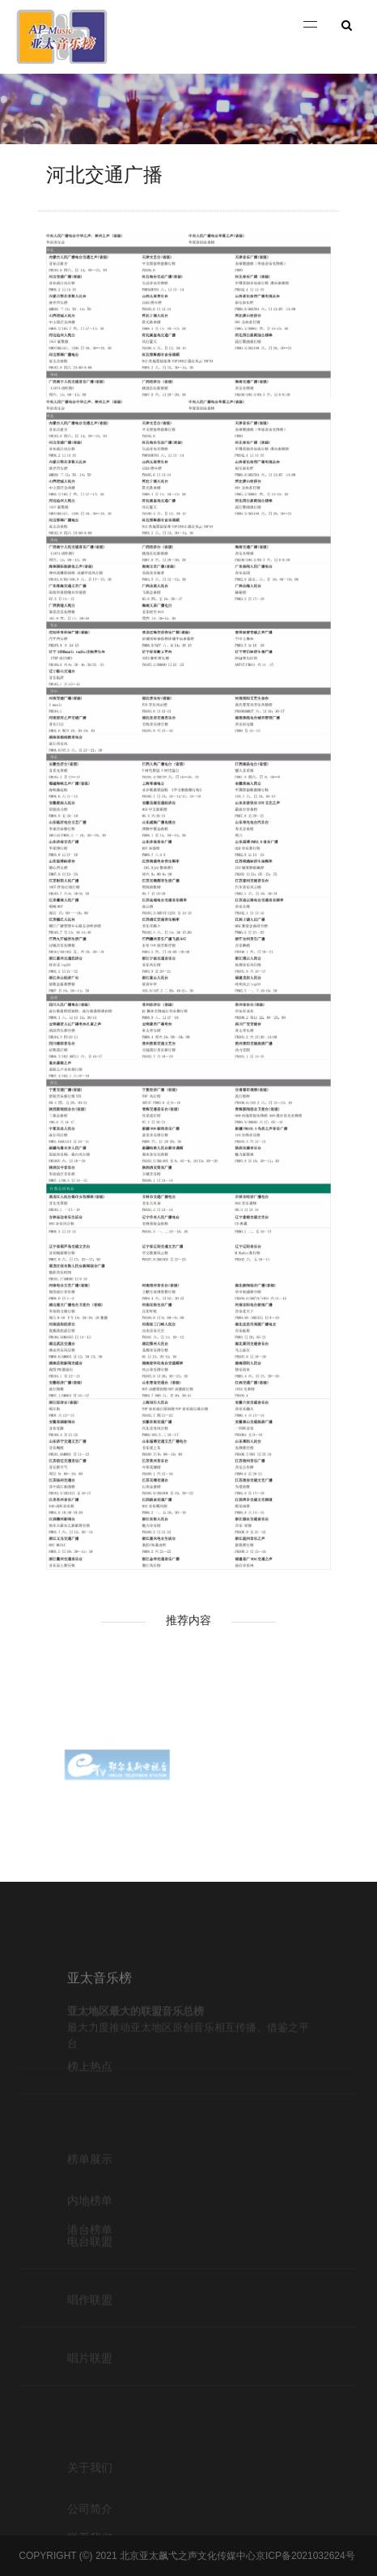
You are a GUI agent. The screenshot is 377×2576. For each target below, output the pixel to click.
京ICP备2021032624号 (305, 2555)
